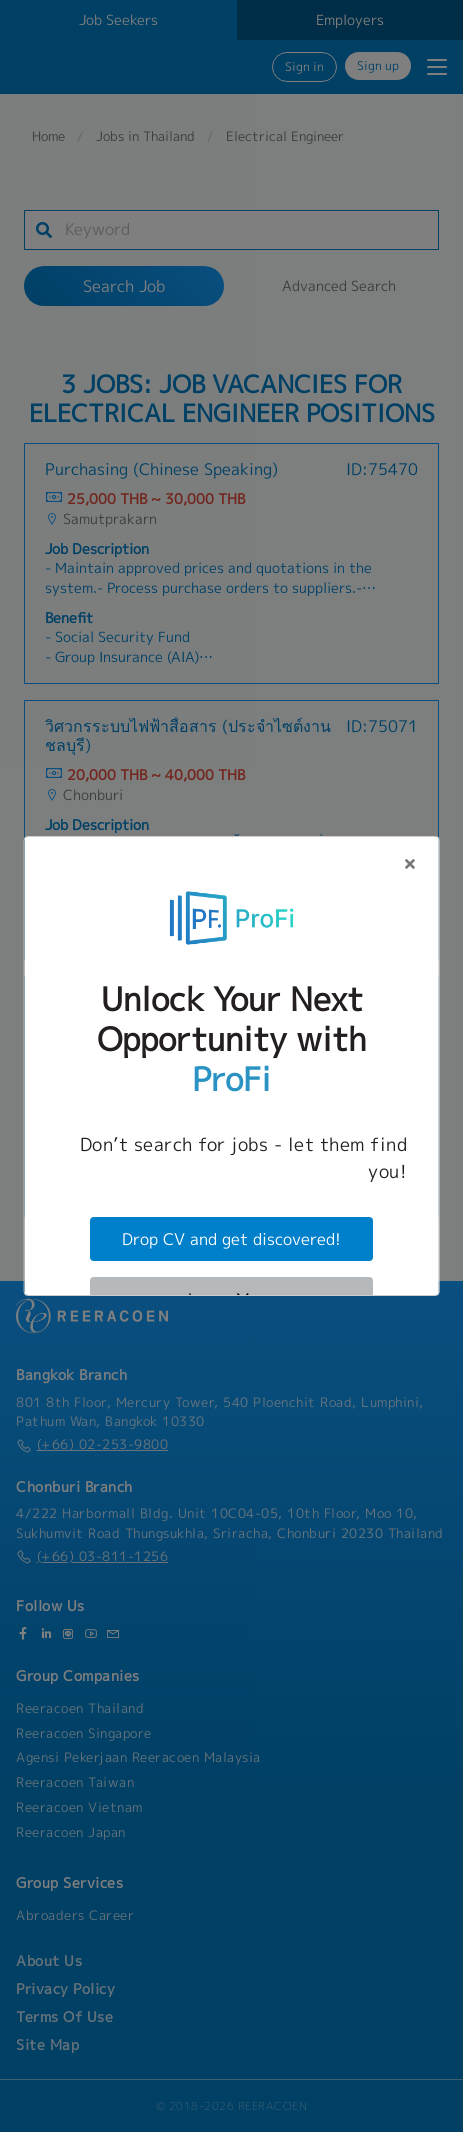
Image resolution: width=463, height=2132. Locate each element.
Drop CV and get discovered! (231, 1239)
